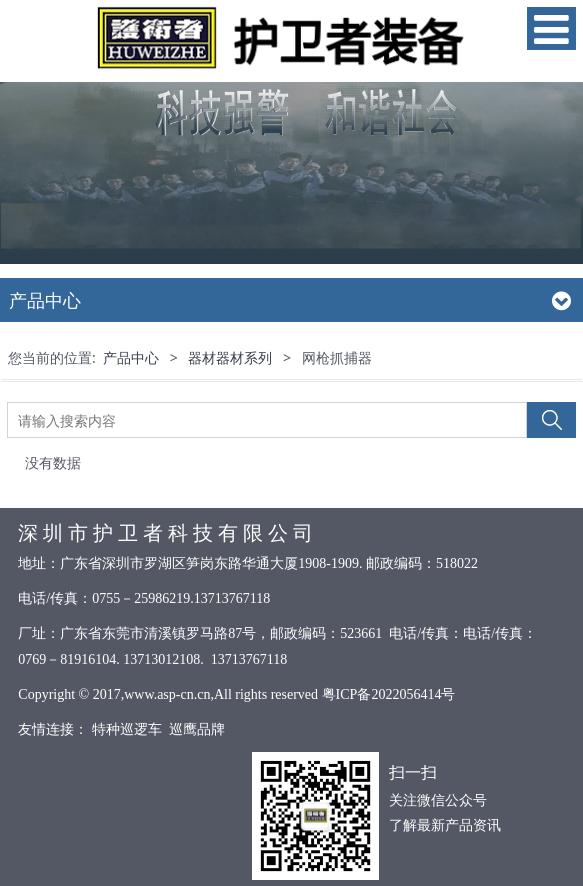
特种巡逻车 (126, 729)
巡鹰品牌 (197, 729)
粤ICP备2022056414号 (389, 694)
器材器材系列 (230, 357)
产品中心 (131, 357)
